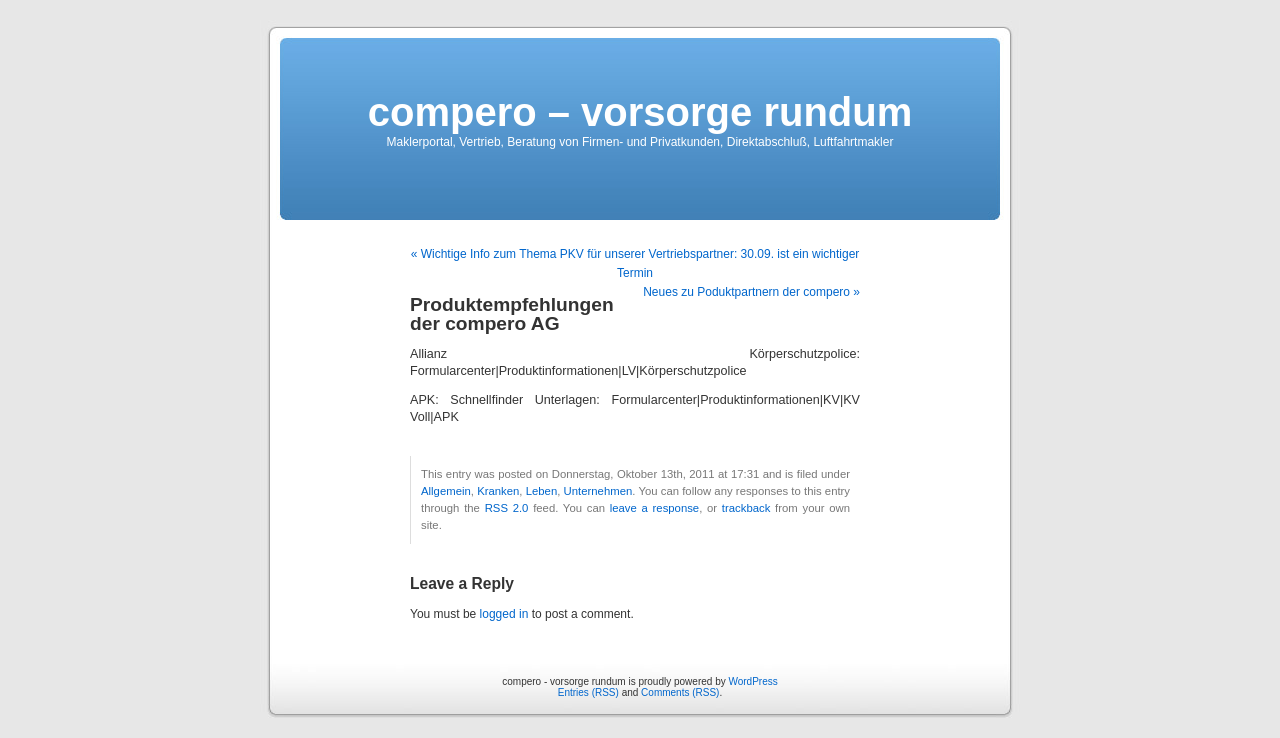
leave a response (654, 508)
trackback (746, 508)
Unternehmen (598, 491)
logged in (504, 614)
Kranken (498, 491)
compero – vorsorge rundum (640, 112)
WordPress (752, 681)
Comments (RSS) (680, 692)
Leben (542, 491)
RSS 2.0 (507, 508)
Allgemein (446, 491)
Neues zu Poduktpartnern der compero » (751, 292)
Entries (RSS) (588, 692)
